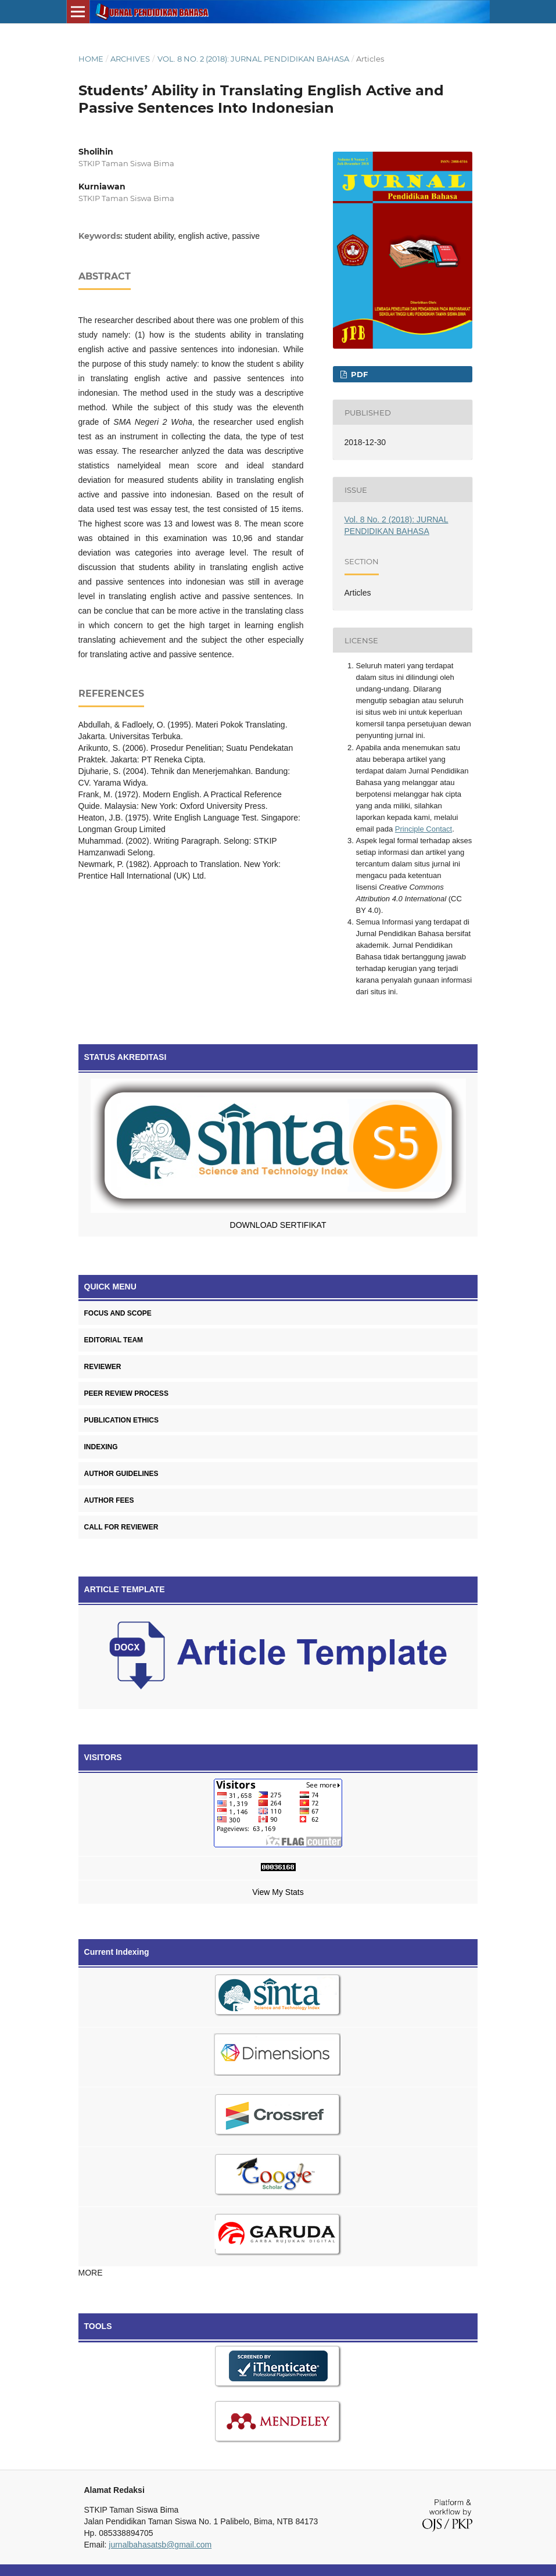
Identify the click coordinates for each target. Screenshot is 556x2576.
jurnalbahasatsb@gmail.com (160, 2544)
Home (90, 58)
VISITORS (103, 1757)
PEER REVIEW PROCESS (126, 1393)
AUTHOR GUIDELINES (121, 1474)
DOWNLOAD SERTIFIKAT (278, 1225)
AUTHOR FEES (109, 1500)
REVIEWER (102, 1367)
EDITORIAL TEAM (114, 1340)
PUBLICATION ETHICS (121, 1420)
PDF (358, 374)
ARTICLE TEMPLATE (124, 1589)
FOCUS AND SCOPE (118, 1313)
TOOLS (98, 2326)
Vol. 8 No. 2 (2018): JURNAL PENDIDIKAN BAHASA (253, 58)
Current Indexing (116, 1952)
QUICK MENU (110, 1286)
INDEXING (101, 1447)
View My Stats (277, 1892)
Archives (130, 58)
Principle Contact (423, 829)
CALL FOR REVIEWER (121, 1527)
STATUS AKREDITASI (125, 1057)
